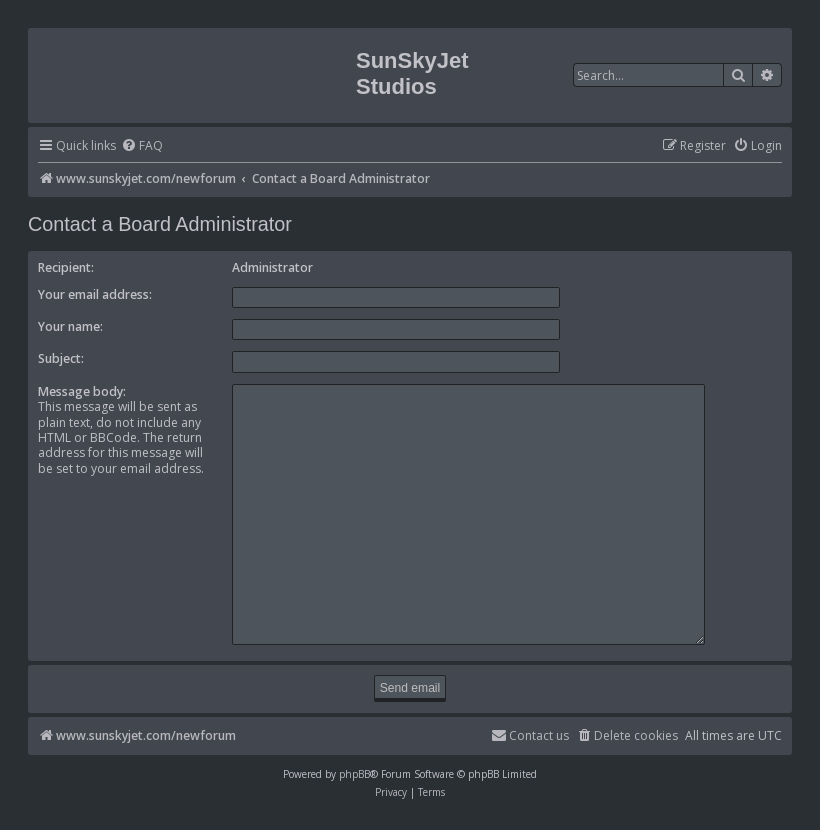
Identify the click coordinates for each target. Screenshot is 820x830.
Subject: (61, 358)
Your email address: (95, 294)
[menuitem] (142, 146)
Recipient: (66, 267)
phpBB (354, 765)
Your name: (70, 326)
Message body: (82, 391)
